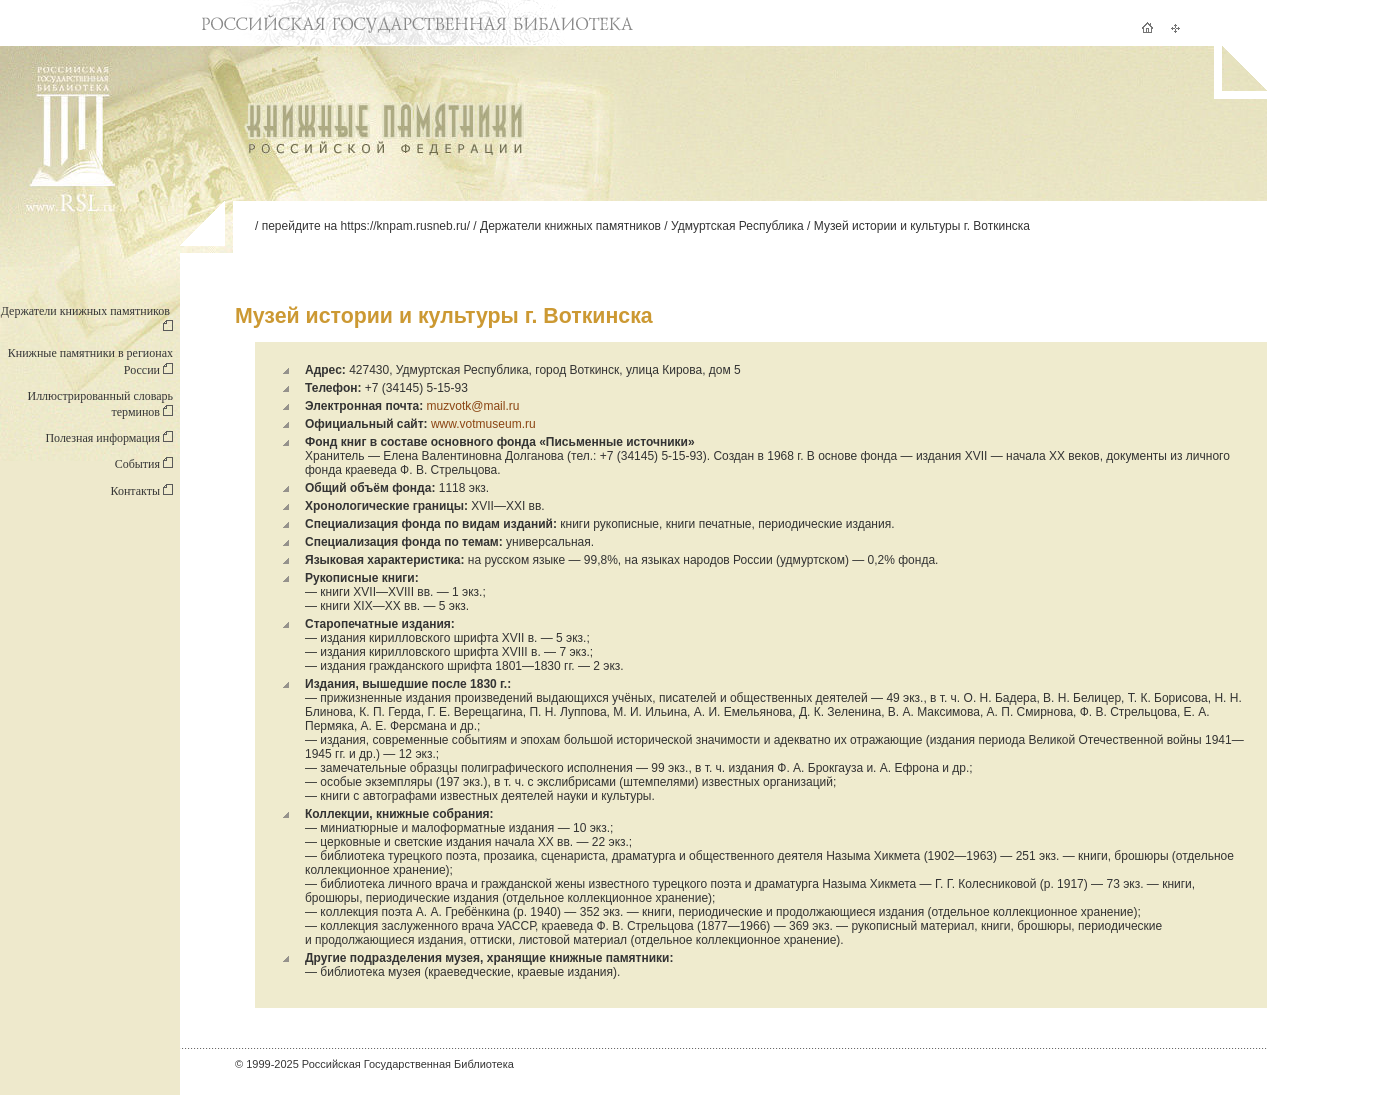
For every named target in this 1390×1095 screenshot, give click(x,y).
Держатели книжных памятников (570, 226)
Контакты (141, 491)
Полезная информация (109, 438)
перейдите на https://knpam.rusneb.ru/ (366, 226)
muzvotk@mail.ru (473, 406)
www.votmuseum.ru (483, 424)
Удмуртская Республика (737, 226)
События (144, 464)
